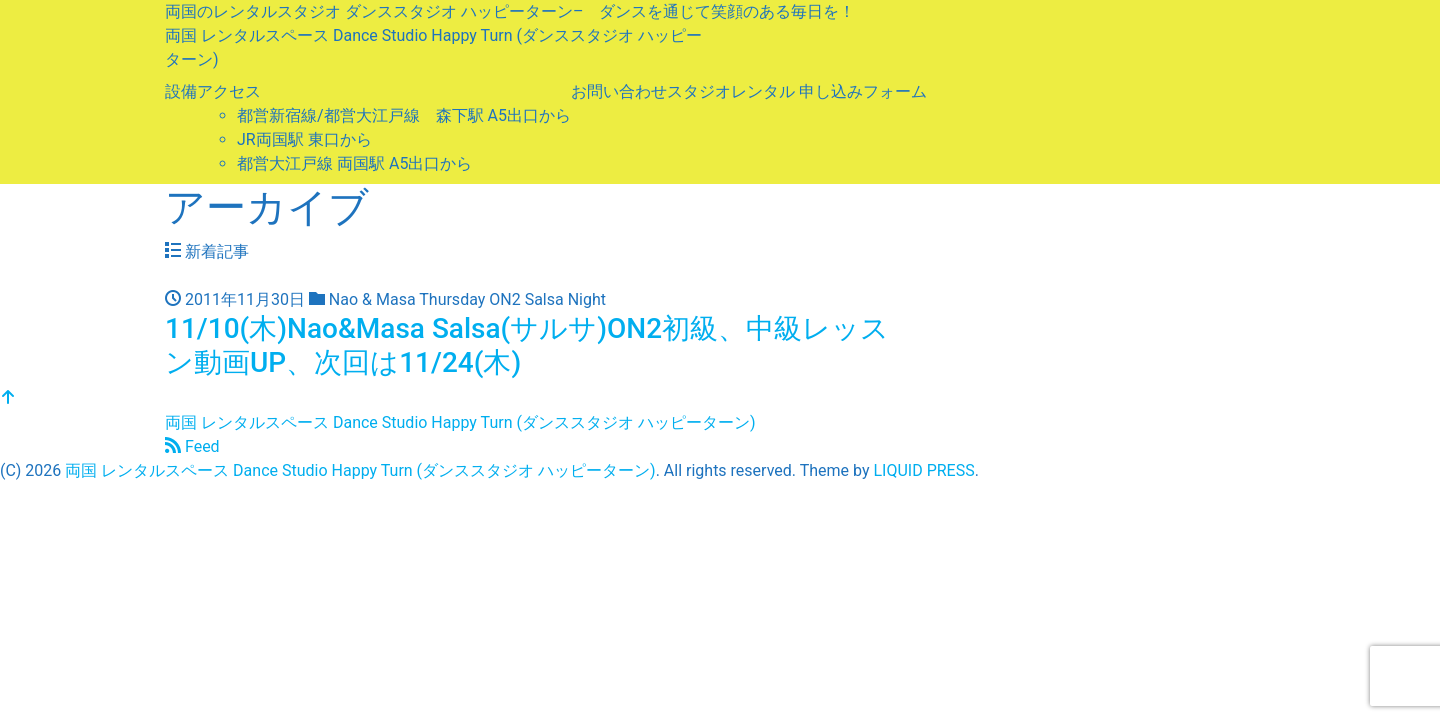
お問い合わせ (619, 91)
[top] (8, 398)
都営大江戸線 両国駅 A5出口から (354, 163)
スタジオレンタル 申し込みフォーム (797, 91)
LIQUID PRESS (923, 470)
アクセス (229, 91)
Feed (192, 446)
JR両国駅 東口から (304, 139)
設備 (181, 91)
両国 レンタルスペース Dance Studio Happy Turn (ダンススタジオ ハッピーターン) (460, 422)
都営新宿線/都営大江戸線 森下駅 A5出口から (404, 115)
